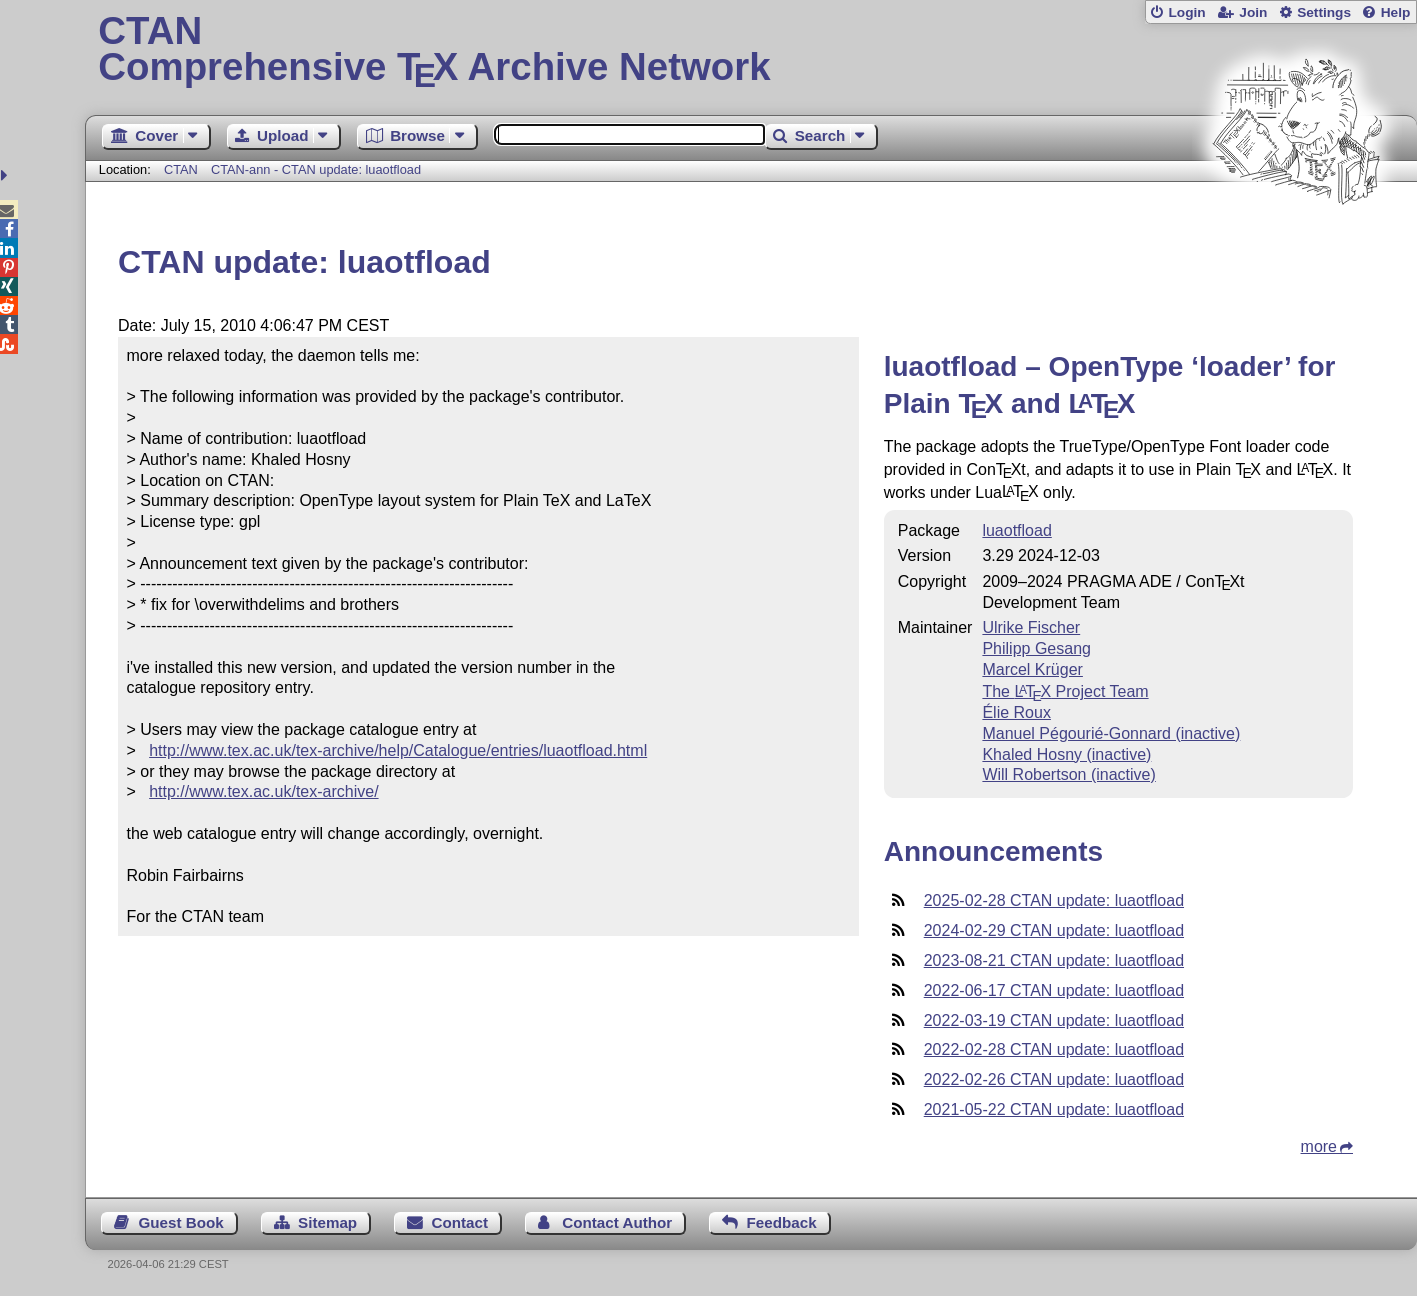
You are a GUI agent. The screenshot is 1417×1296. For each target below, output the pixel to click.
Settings (1324, 12)
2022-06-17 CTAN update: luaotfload (1054, 990)
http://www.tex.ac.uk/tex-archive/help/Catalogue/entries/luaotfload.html (398, 750)
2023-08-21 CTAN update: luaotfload (1054, 960)
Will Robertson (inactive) (1068, 774)
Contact (459, 1222)
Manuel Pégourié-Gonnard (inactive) (1111, 733)
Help (1396, 12)
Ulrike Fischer (1031, 627)
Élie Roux (1016, 712)
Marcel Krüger (1032, 669)
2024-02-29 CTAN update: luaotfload (1054, 930)
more (1319, 1146)
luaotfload (1016, 530)
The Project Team (1065, 691)
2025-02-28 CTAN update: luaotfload (1054, 900)
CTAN (181, 169)
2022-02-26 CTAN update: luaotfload (1054, 1079)
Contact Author (617, 1222)
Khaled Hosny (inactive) (1066, 754)
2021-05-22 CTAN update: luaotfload (1054, 1109)
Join (1253, 12)
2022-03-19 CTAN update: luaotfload (1054, 1020)
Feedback (782, 1222)
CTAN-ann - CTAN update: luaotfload (316, 169)
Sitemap (327, 1222)
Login (1186, 12)
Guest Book (181, 1222)
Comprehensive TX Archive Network (750, 50)
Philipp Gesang (1036, 648)
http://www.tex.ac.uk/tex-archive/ (263, 791)
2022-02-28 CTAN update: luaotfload (1054, 1049)
